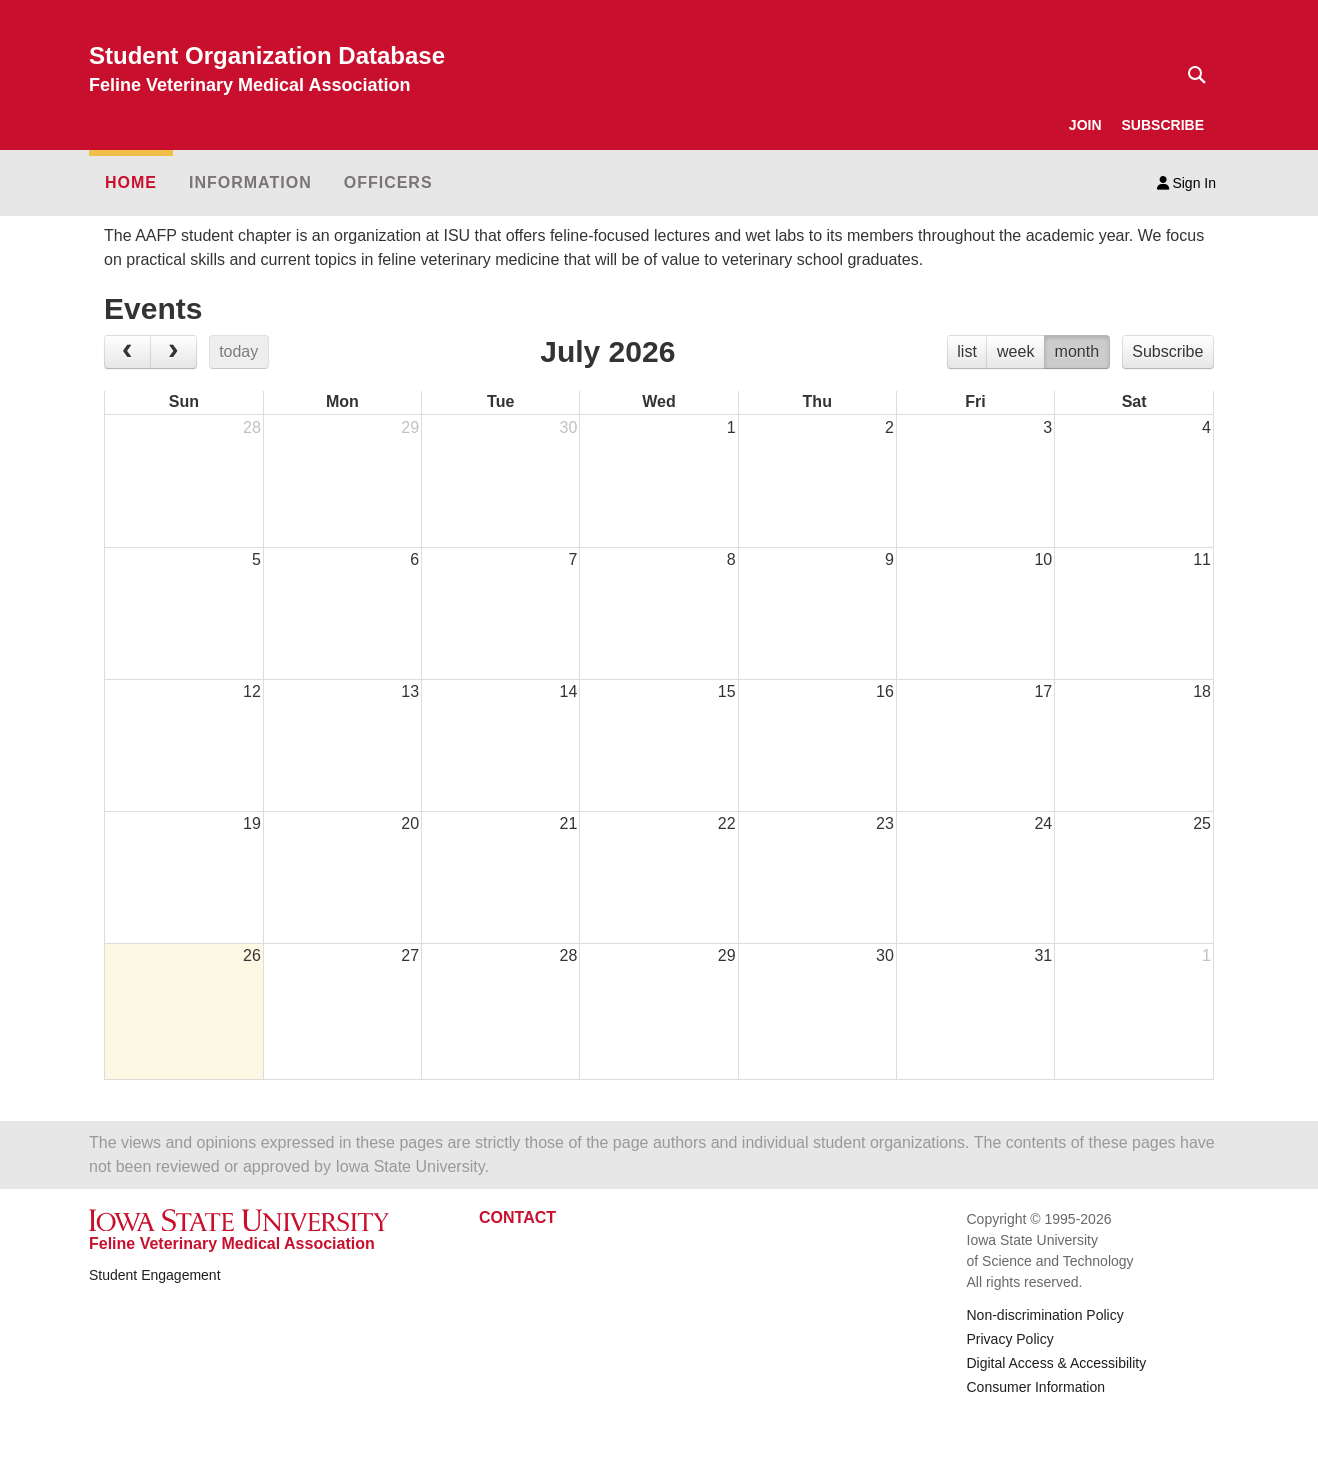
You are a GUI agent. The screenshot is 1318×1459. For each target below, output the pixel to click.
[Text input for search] (1191, 75)
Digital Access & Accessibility (1057, 1363)
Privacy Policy (1010, 1339)
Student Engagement (155, 1275)
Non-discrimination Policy (1045, 1315)
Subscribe (1167, 351)
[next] (173, 352)
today (238, 351)
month (1077, 351)
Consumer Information (1036, 1387)
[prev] (127, 352)
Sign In (1186, 183)
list (967, 351)
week (1015, 351)
